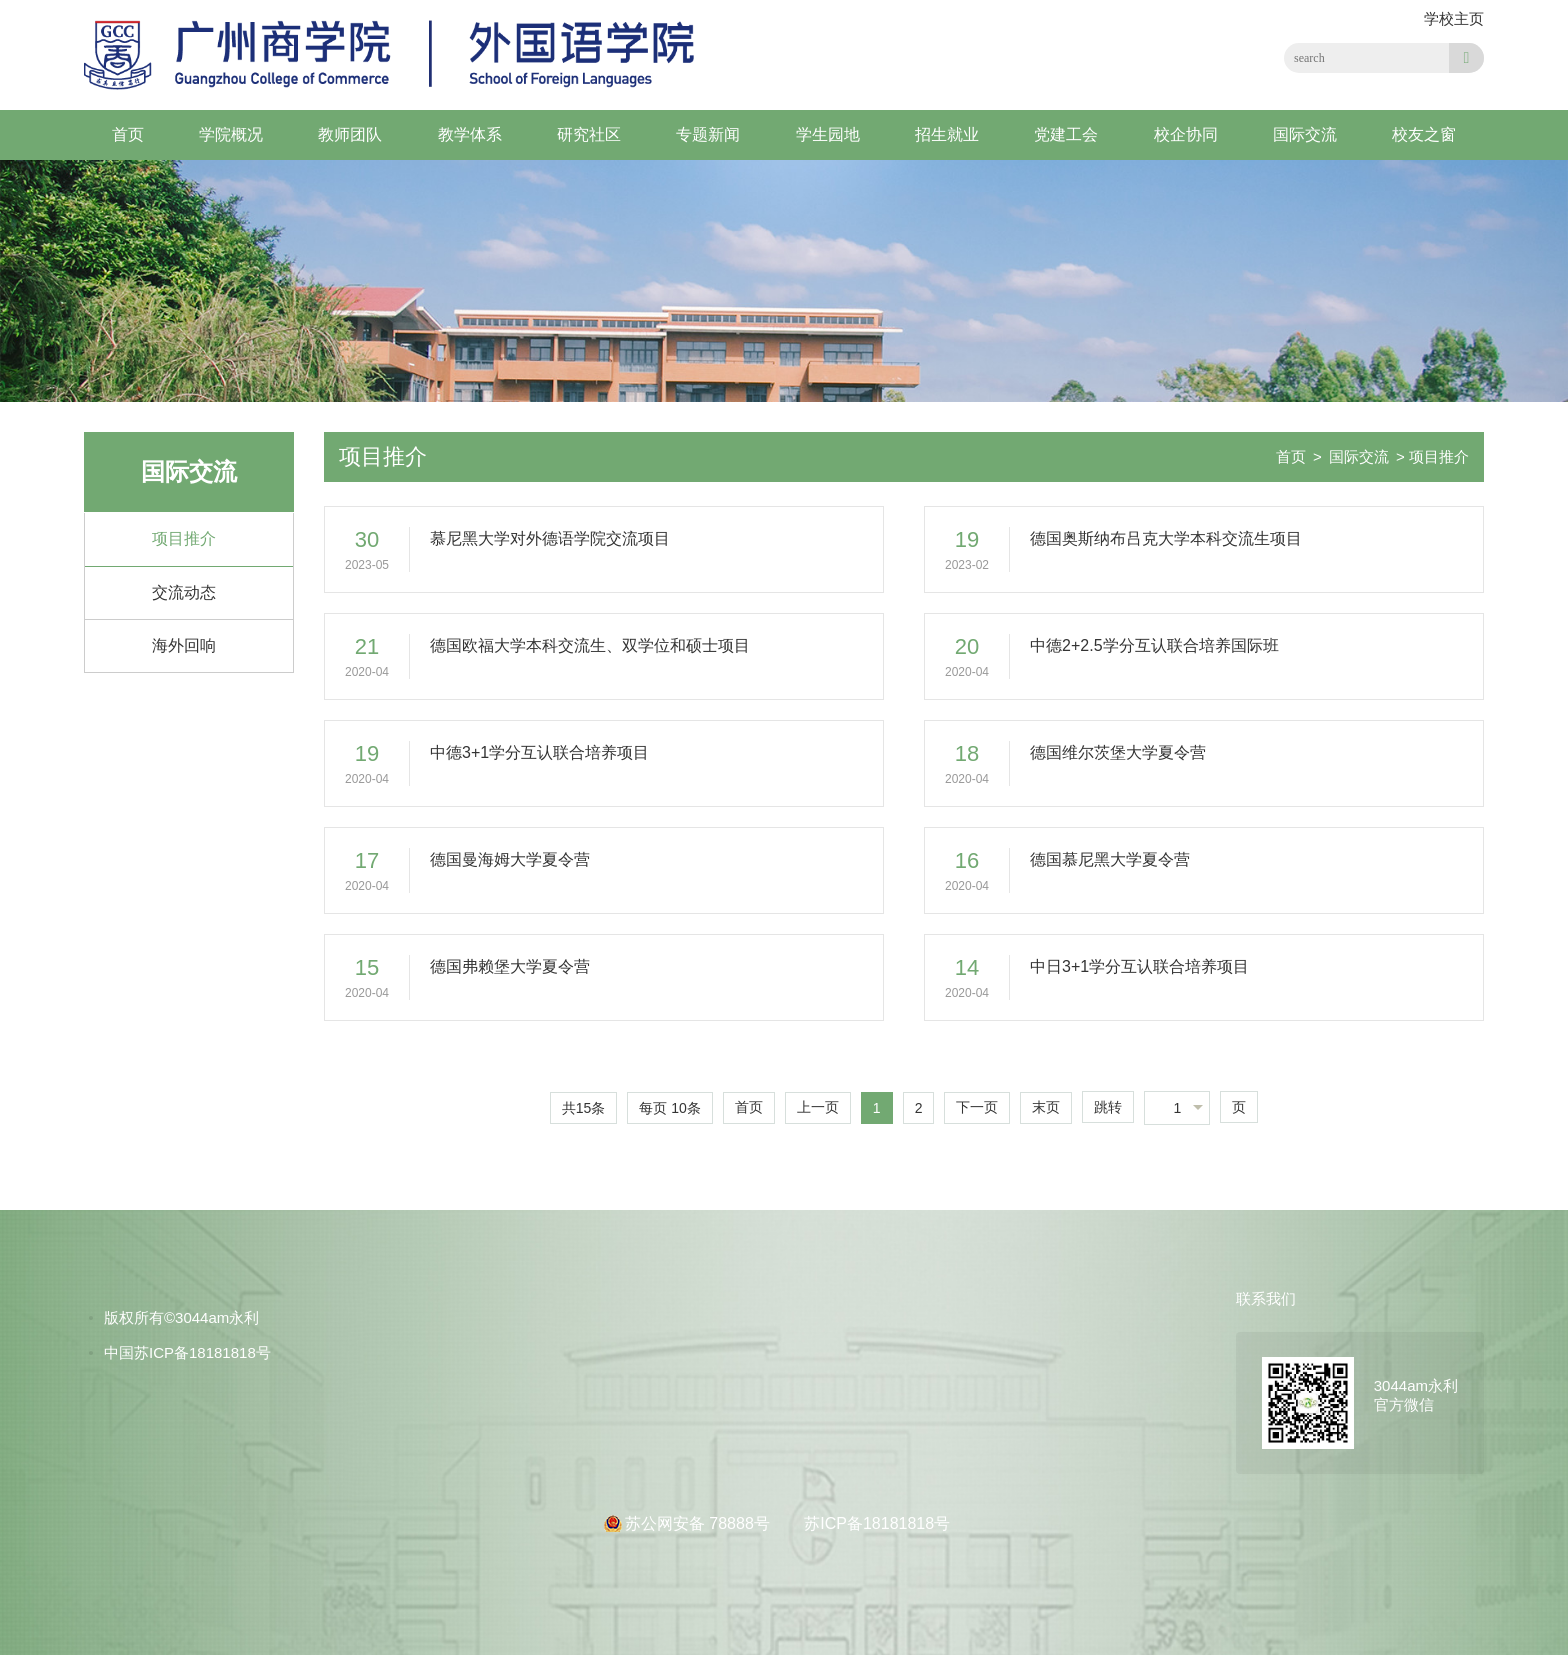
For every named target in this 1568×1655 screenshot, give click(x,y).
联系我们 (1266, 1298)
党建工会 (1066, 134)
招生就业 (947, 134)
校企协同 (1186, 134)
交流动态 (184, 592)
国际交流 (1305, 134)
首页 (128, 134)
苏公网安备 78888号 (699, 1523)
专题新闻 (708, 134)
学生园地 (828, 134)
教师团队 (350, 134)
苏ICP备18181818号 (877, 1523)
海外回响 (184, 645)
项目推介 (184, 538)
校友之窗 (1424, 134)
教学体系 (470, 134)
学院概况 (231, 134)
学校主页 (1454, 18)
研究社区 (589, 134)
